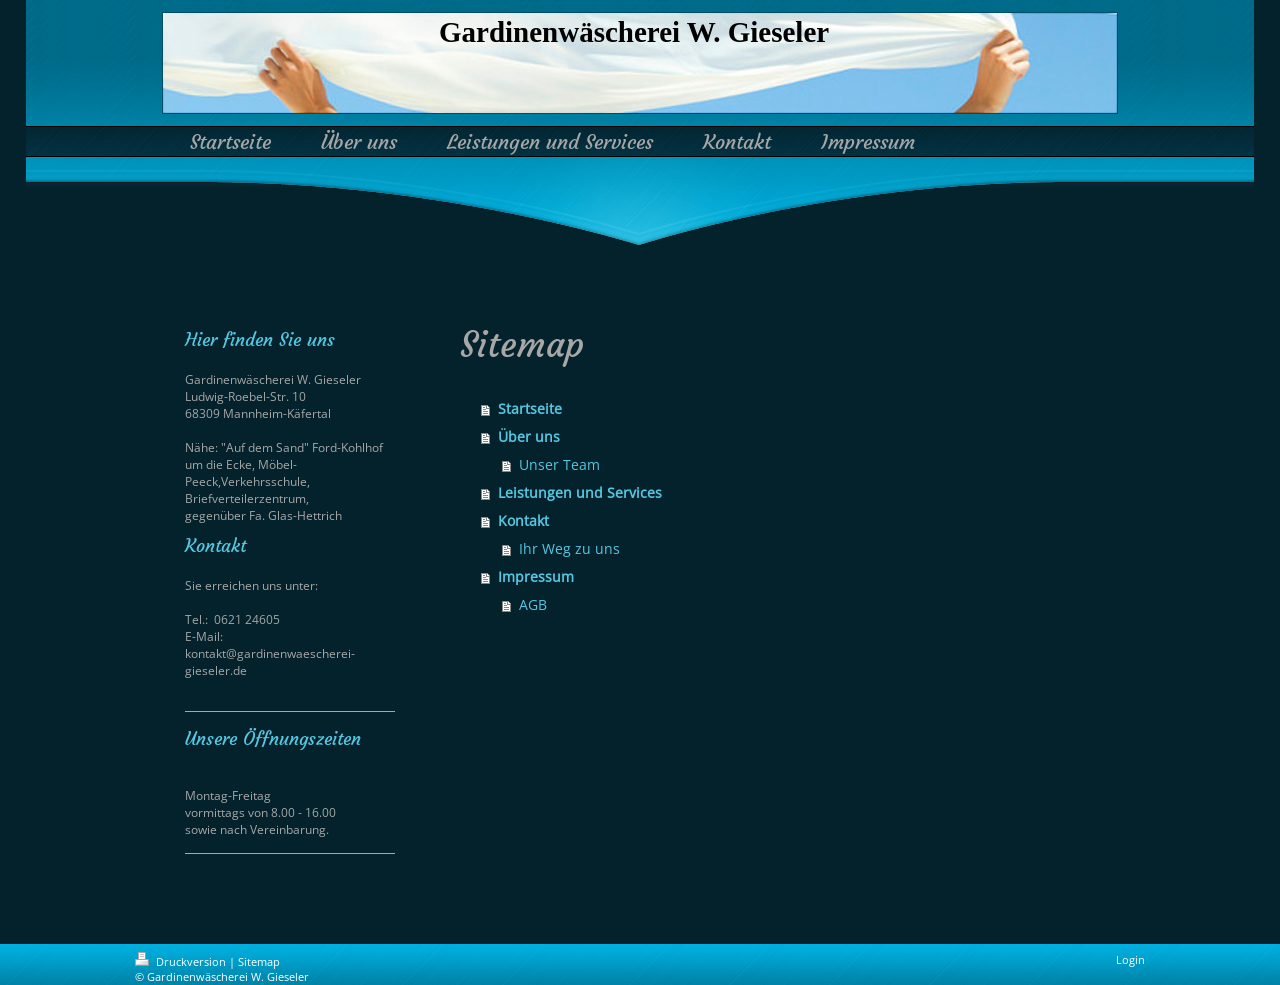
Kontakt (523, 520)
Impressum (536, 576)
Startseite (530, 408)
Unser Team (559, 464)
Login (1130, 959)
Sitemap (259, 961)
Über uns (529, 436)
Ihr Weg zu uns (569, 548)
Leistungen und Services (580, 492)
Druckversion (182, 961)
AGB (533, 604)
